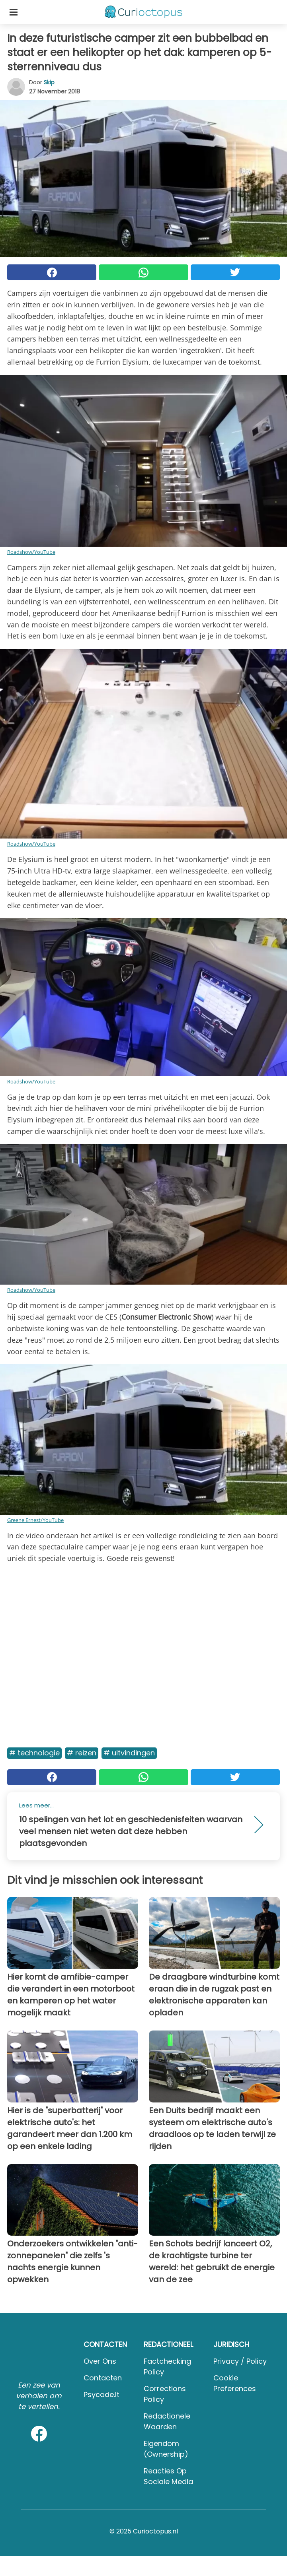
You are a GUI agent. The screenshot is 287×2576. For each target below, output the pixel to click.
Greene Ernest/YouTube (35, 1520)
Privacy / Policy (240, 2361)
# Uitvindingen (129, 1753)
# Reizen (81, 1753)
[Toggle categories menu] (13, 12)
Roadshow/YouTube (31, 551)
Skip (49, 82)
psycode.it (101, 2394)
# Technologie (34, 1753)
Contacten (103, 2378)
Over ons (100, 2361)
